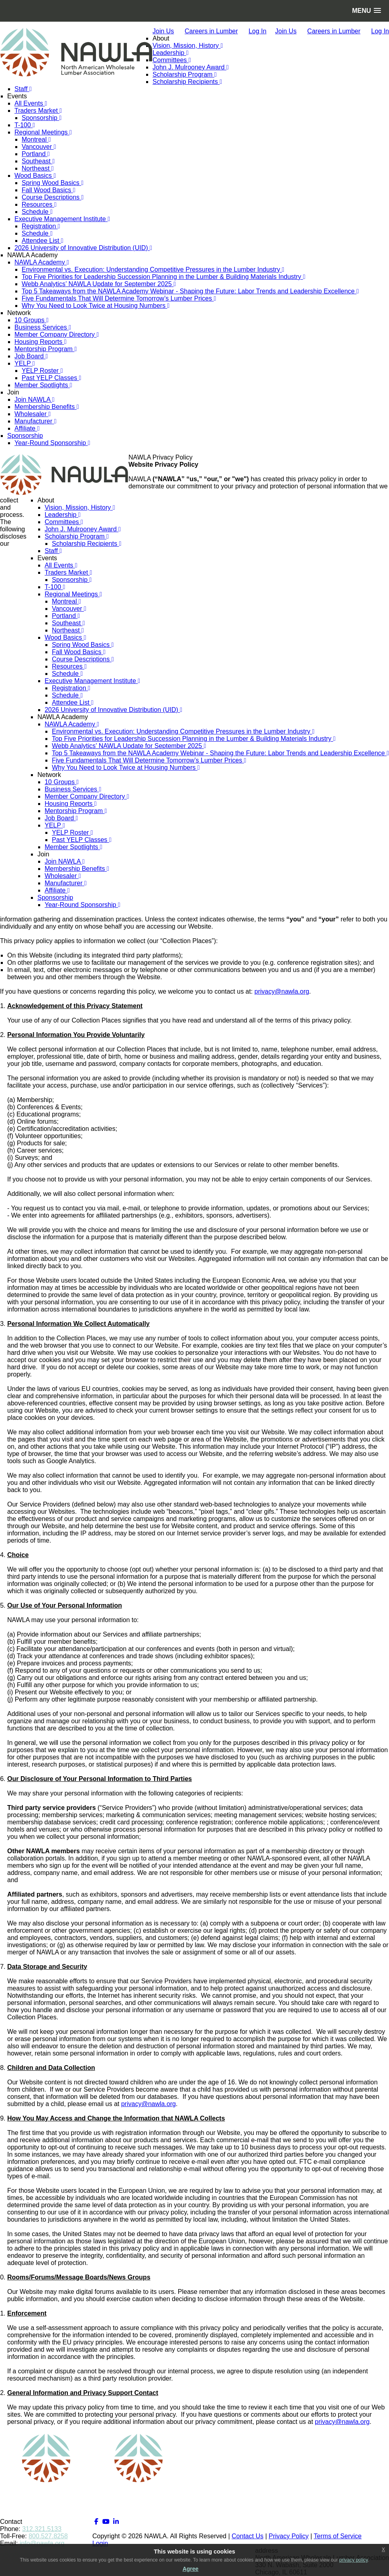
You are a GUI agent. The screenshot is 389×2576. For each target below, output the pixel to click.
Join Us (163, 31)
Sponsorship (25, 435)
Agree (191, 2569)
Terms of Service (338, 2536)
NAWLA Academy (32, 255)
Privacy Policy (289, 2536)
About (161, 38)
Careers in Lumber (211, 31)
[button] (366, 10)
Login (100, 2543)
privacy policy (353, 2560)
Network (19, 312)
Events (17, 96)
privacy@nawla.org (282, 991)
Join (13, 392)
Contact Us (247, 2536)
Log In (257, 31)
